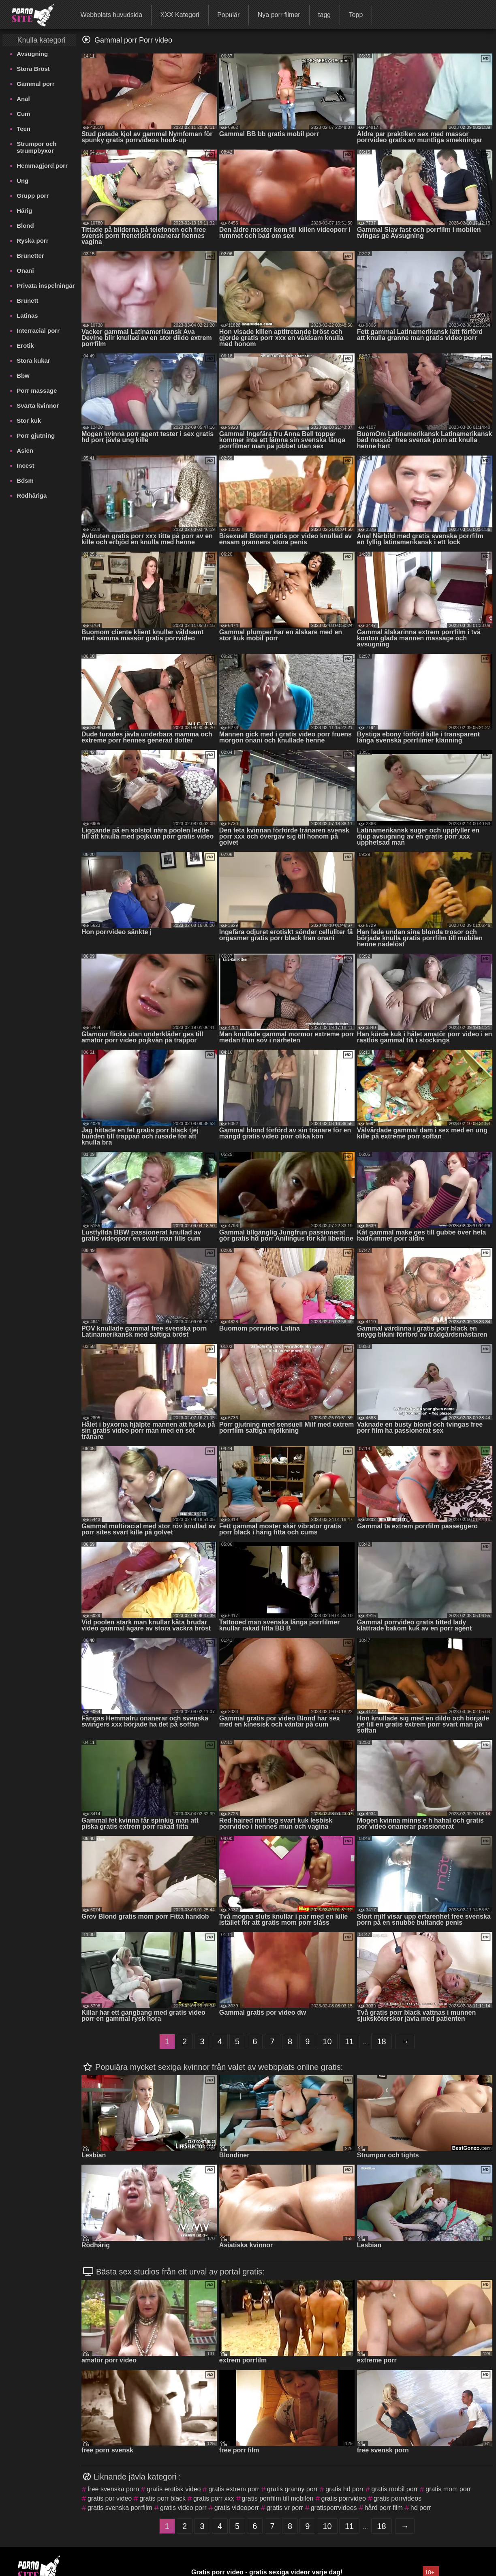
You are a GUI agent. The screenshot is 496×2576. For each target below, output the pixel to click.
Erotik (25, 345)
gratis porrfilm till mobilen (278, 2498)
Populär (228, 14)
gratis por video (110, 2498)
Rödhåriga (32, 495)
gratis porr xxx (213, 2498)
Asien (25, 450)
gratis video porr (183, 2507)
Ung (22, 180)
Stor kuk (29, 420)
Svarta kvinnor (38, 405)
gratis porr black (162, 2498)
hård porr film (384, 2507)
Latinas (27, 315)
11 (349, 2041)
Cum (23, 113)
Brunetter (30, 255)
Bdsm (25, 480)
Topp (356, 14)
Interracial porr (38, 330)
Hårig (24, 210)
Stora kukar (33, 360)
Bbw (23, 375)
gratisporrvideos (334, 2507)
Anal (23, 98)
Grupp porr (33, 195)
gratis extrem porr (233, 2489)
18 (381, 2041)
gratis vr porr (285, 2507)
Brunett (27, 300)
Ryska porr (32, 240)
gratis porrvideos (397, 2498)
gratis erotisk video (174, 2489)
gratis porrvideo (343, 2498)
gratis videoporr (236, 2507)
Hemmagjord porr (42, 165)
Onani (25, 270)
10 (327, 2041)
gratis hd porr (344, 2489)
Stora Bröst (33, 68)
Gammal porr (35, 83)
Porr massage (37, 390)
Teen (23, 128)
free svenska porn (113, 2489)
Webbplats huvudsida (111, 14)
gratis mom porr (448, 2489)
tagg (324, 14)
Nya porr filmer (279, 14)
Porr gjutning (36, 435)
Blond (25, 225)
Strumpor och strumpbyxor (36, 147)
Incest (25, 465)
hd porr (420, 2507)
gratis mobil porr (394, 2489)
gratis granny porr (292, 2489)
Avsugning (32, 53)
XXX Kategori (179, 14)
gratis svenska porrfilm (120, 2507)
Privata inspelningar (46, 285)
